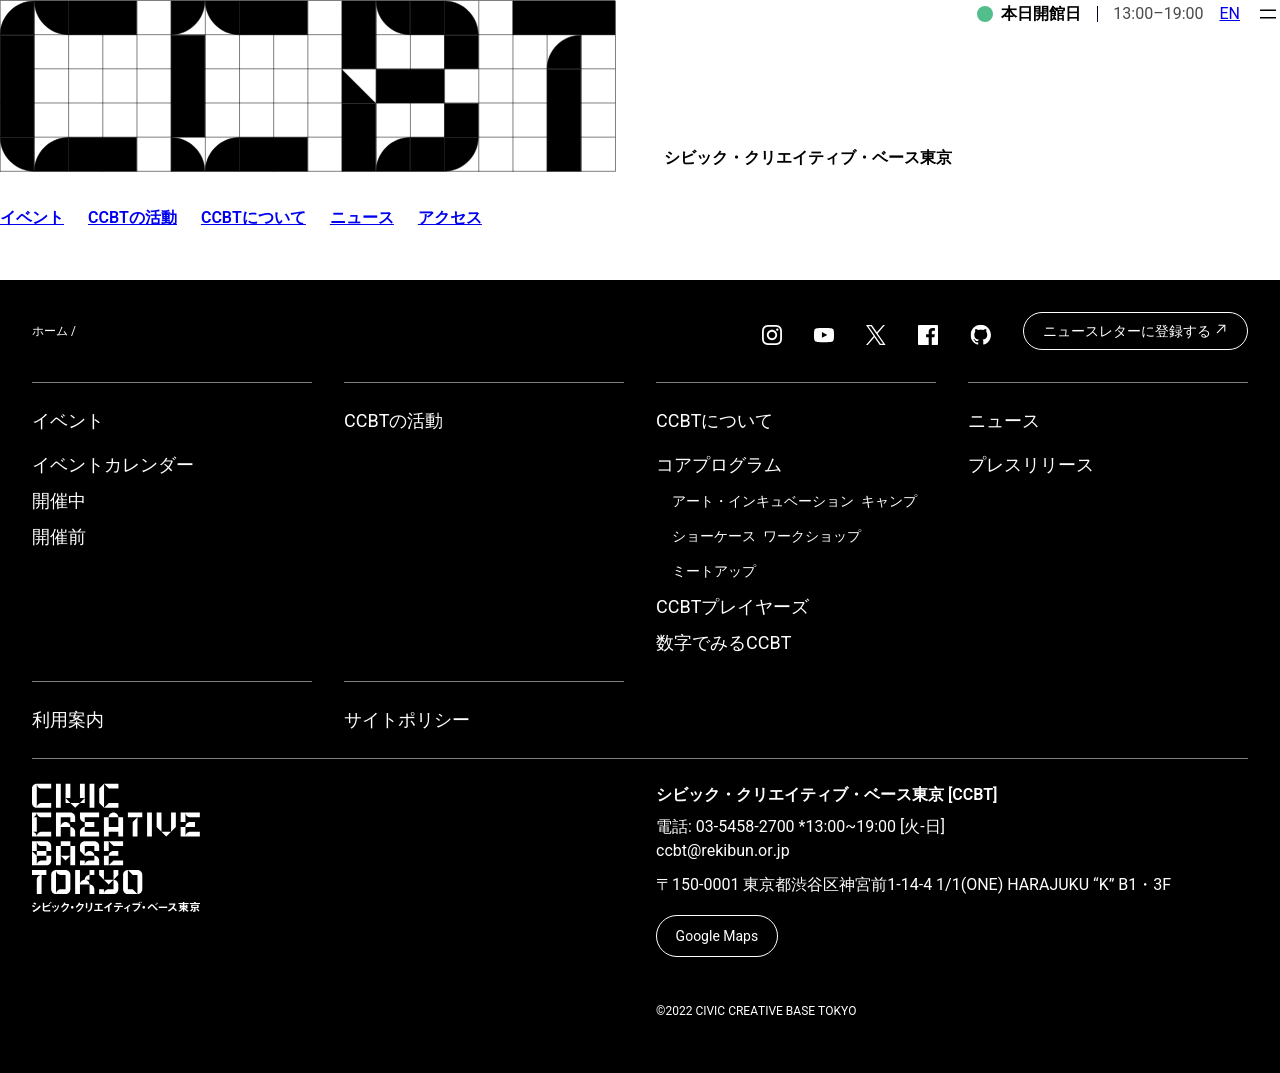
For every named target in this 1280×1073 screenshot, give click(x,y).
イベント (68, 420)
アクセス (450, 217)
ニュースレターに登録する (1135, 330)
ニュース (362, 217)
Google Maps (717, 936)
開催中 (59, 500)
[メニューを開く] (1268, 14)
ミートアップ (714, 571)
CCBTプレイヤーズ (732, 606)
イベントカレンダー (113, 464)
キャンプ (889, 501)
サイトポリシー (407, 719)
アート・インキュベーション (763, 501)
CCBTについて (253, 217)
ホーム (50, 331)
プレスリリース (1031, 464)
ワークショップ (812, 536)
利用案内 (68, 719)
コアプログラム (719, 464)
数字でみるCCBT (723, 642)
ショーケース (714, 536)
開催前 (59, 536)
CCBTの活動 (132, 217)
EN (1229, 13)
